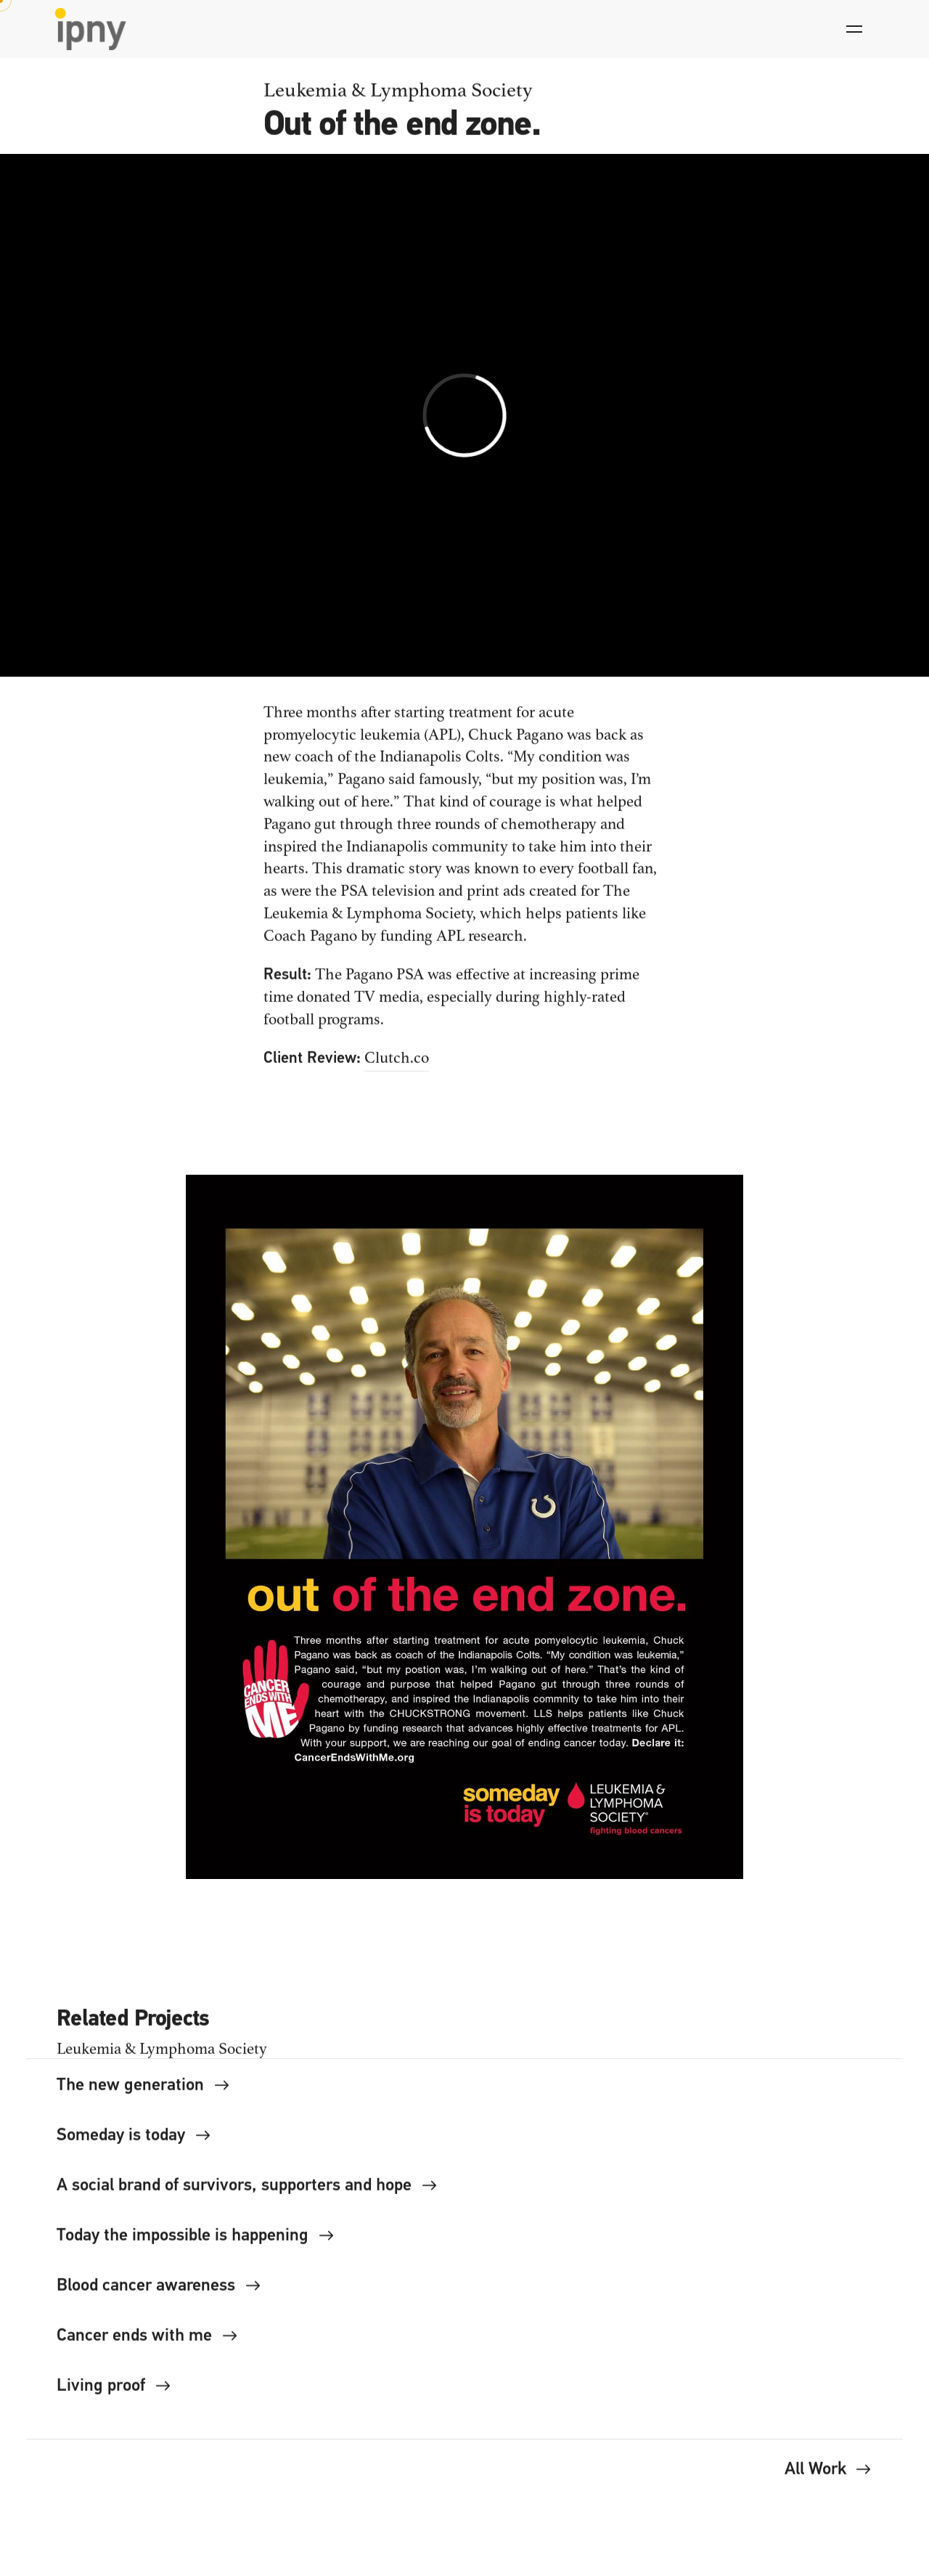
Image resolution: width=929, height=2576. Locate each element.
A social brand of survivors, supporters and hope (247, 2192)
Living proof (114, 2392)
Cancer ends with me (147, 2342)
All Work (828, 2475)
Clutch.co (396, 1064)
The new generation (143, 2091)
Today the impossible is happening (196, 2242)
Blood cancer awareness (159, 2292)
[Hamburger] (854, 29)
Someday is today (134, 2141)
